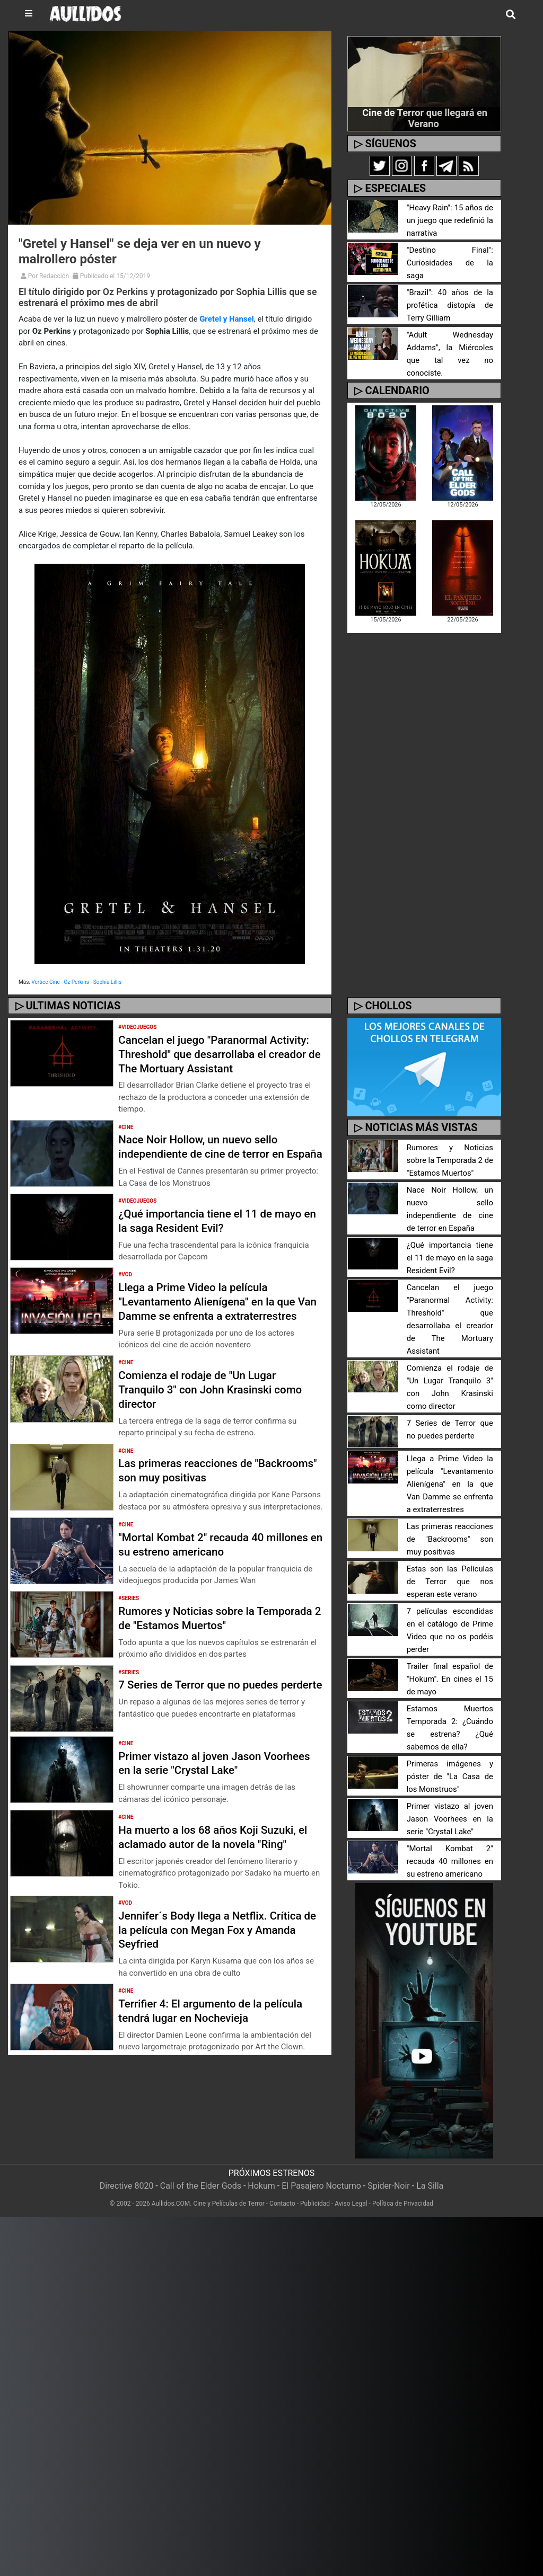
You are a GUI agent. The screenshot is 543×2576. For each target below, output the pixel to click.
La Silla (429, 2186)
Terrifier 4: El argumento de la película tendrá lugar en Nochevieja (218, 2042)
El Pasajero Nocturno (321, 2186)
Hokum (261, 2186)
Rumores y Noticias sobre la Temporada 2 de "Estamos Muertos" (213, 1646)
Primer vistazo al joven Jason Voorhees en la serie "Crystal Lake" (210, 1794)
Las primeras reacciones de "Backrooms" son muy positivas (201, 1499)
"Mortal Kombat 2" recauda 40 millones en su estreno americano (207, 1573)
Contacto (282, 2203)
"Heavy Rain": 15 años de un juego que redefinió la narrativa (450, 220)
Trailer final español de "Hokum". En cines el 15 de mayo (450, 1679)
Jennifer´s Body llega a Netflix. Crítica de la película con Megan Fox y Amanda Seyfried (218, 1961)
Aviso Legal (351, 2203)
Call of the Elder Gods (200, 2186)
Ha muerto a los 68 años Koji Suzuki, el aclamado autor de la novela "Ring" (216, 1868)
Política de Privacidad (402, 2203)
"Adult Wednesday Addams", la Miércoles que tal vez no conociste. (450, 341)
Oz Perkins (76, 982)
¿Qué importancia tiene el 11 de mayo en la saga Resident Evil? (218, 1235)
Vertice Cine (45, 982)
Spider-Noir (388, 2186)
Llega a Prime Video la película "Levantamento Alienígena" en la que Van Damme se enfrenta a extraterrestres (214, 1322)
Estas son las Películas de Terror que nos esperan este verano (450, 1582)
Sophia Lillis (107, 982)
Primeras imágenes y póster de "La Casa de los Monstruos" (450, 1777)
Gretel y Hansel (226, 319)
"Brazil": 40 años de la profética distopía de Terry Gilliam (450, 299)
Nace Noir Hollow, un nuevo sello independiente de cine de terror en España (208, 1153)
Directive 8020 (127, 2186)
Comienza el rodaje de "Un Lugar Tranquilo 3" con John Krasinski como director (218, 1418)
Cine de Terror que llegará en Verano (425, 118)
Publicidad (315, 2203)
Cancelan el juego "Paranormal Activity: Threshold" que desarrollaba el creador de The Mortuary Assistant (216, 1054)
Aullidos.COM (171, 2203)
